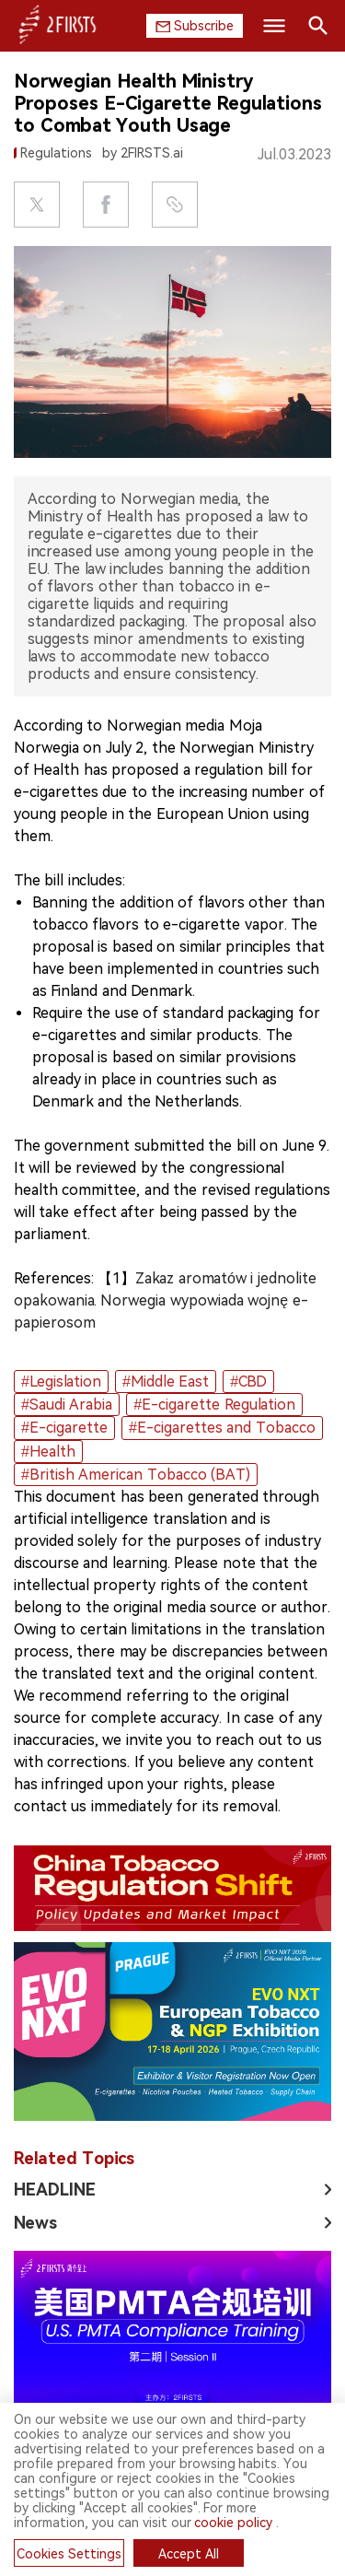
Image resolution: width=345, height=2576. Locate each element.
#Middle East (165, 1381)
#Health (48, 1451)
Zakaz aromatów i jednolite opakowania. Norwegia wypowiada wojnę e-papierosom (165, 1300)
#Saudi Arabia (66, 1404)
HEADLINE (55, 2189)
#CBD (248, 1381)
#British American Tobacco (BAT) (135, 1474)
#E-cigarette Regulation (213, 1404)
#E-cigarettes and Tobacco (222, 1427)
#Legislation (61, 1381)
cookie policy (233, 2522)
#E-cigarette (64, 1427)
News (35, 2222)
